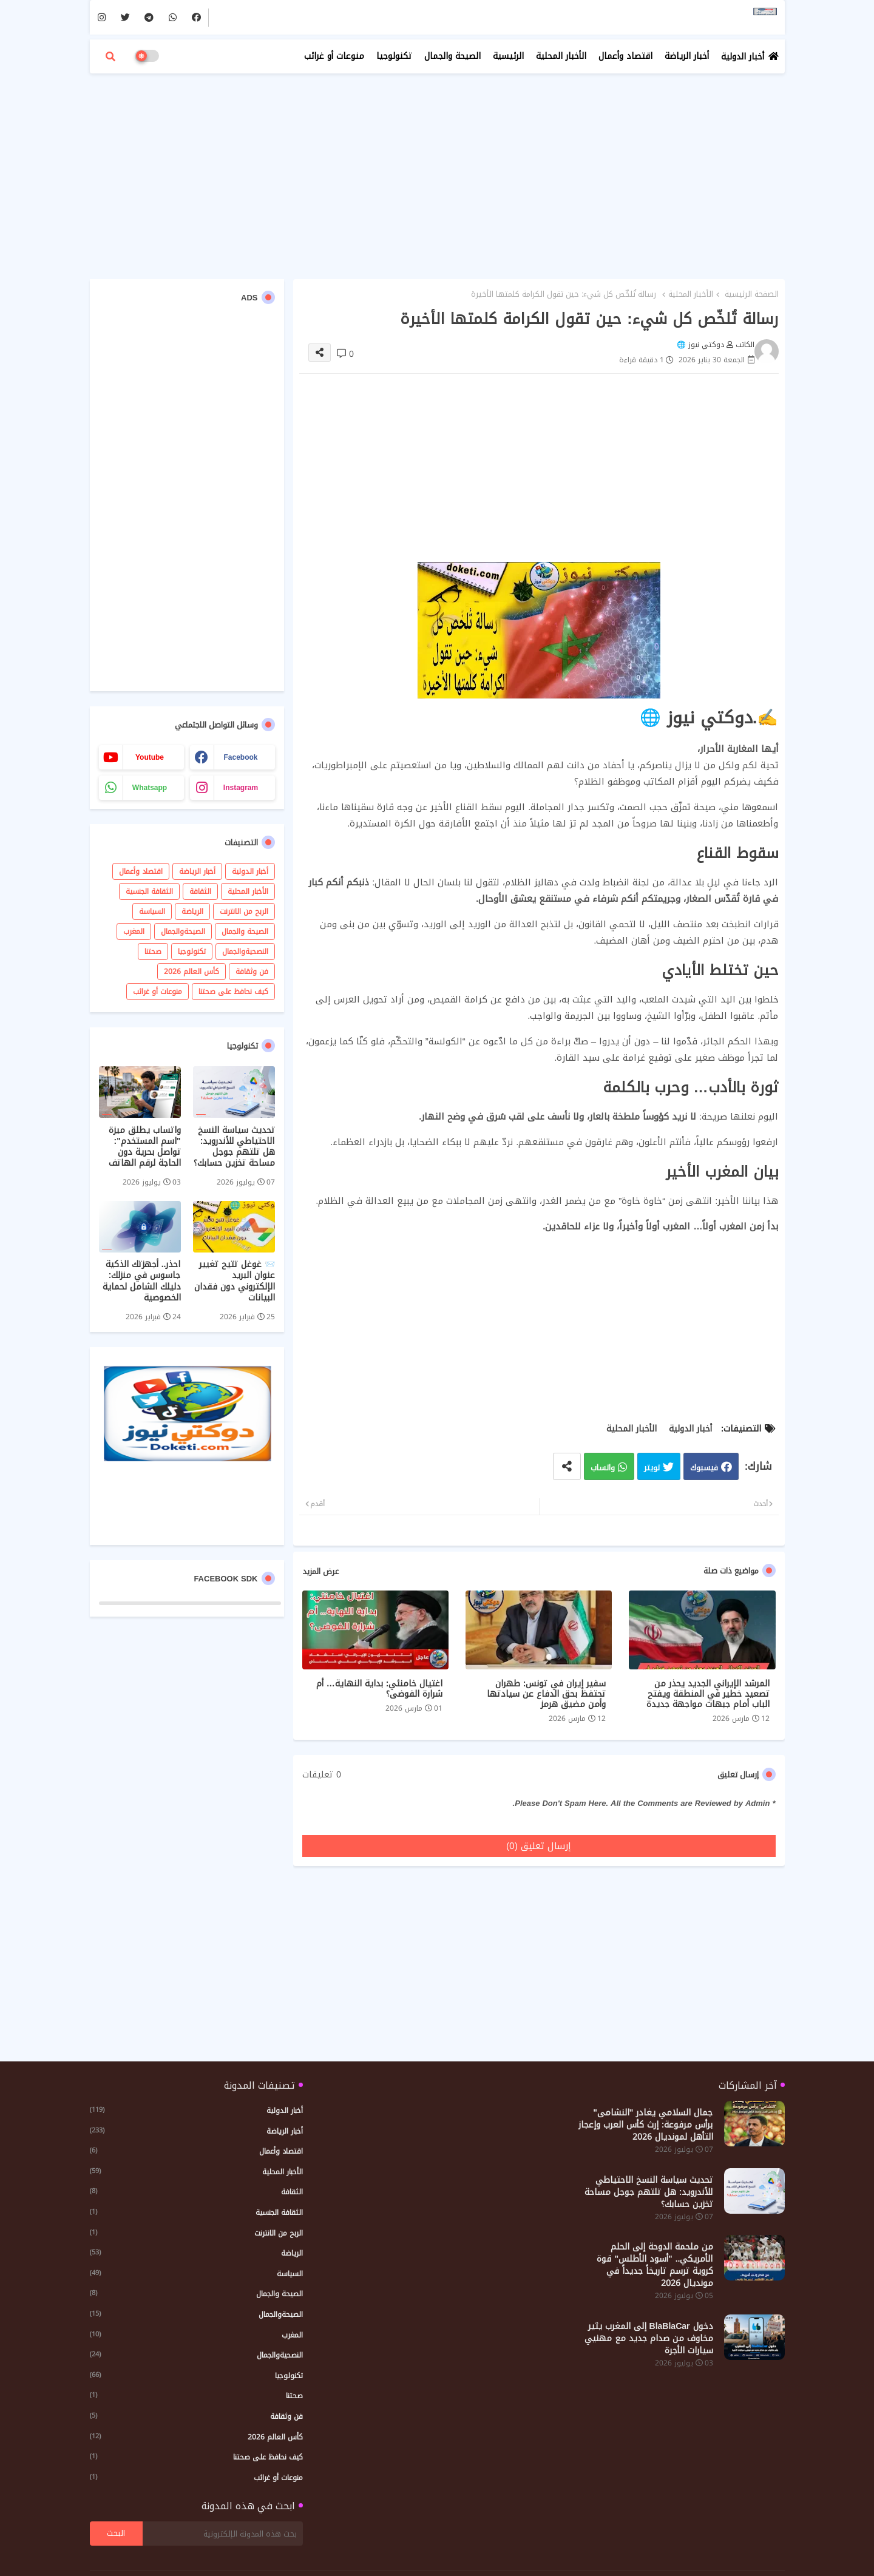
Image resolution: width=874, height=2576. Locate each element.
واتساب (603, 1468)
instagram (240, 787)
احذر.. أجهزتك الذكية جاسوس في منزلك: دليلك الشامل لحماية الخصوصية (142, 1281)
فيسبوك (704, 1468)
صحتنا (152, 951)
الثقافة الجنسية (149, 891)
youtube (149, 757)
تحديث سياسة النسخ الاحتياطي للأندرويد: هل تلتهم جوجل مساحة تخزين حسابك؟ (234, 1147)
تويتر (652, 1468)
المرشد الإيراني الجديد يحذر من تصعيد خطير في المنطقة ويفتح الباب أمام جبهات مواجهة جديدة (708, 1693)
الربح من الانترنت (244, 911)
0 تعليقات (321, 1775)
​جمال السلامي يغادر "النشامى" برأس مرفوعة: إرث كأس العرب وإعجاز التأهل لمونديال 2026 (645, 2125)
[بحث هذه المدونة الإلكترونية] (223, 2533)
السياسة (152, 911)
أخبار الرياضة (687, 56)
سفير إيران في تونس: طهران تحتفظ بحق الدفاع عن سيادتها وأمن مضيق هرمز (546, 1693)
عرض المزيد (320, 1572)
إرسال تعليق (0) (538, 1845)
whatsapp (149, 787)
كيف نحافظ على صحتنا (233, 991)
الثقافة (200, 891)
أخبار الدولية (742, 57)
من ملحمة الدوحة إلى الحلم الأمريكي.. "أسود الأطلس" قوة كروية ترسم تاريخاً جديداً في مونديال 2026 (655, 2265)
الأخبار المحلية (561, 56)
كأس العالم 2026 (191, 971)
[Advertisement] (437, 170)
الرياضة (192, 911)
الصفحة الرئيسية (752, 294)
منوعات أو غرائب (334, 56)
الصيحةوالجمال (183, 931)
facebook (240, 757)
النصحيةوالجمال (245, 951)
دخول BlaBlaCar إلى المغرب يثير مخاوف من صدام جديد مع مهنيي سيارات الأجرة (648, 2339)
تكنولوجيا (394, 56)
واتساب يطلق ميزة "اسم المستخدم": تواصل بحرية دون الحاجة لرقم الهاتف (145, 1147)
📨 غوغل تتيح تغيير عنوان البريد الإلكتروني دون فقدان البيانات (234, 1281)
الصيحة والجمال (452, 56)
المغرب (133, 931)
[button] (110, 56)
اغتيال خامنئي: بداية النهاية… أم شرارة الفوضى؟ (379, 1688)
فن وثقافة (251, 971)
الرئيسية (508, 56)
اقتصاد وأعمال (625, 56)
